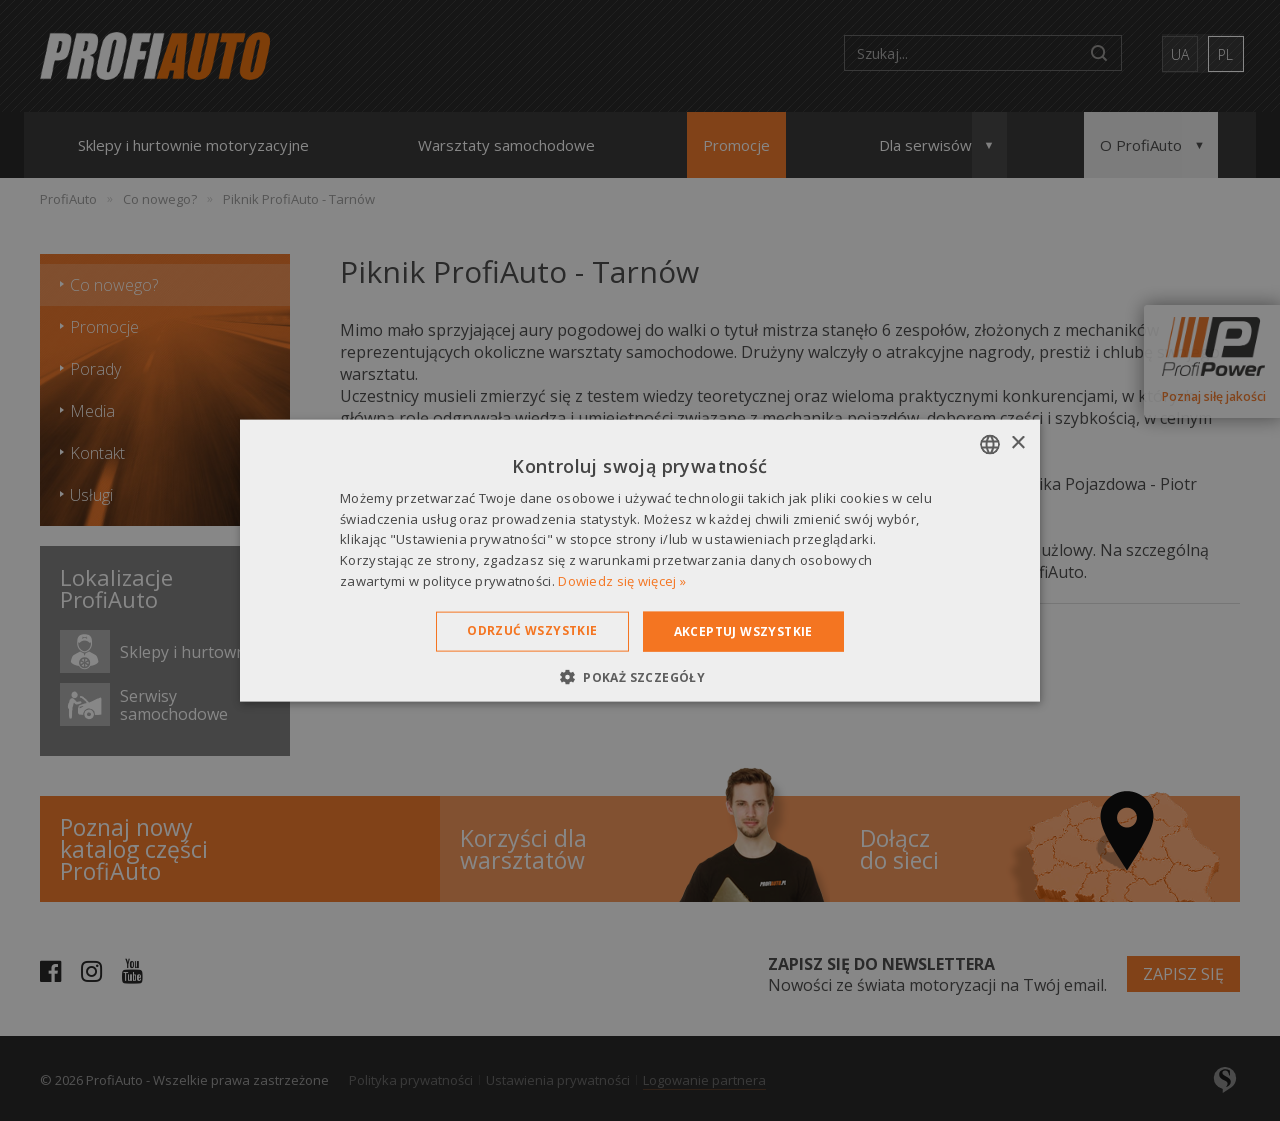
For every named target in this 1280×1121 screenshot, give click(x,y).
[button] (640, 677)
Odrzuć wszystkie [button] (532, 629)
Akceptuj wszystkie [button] (743, 630)
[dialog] (640, 560)
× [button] (1017, 443)
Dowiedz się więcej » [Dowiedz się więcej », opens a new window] (622, 581)
